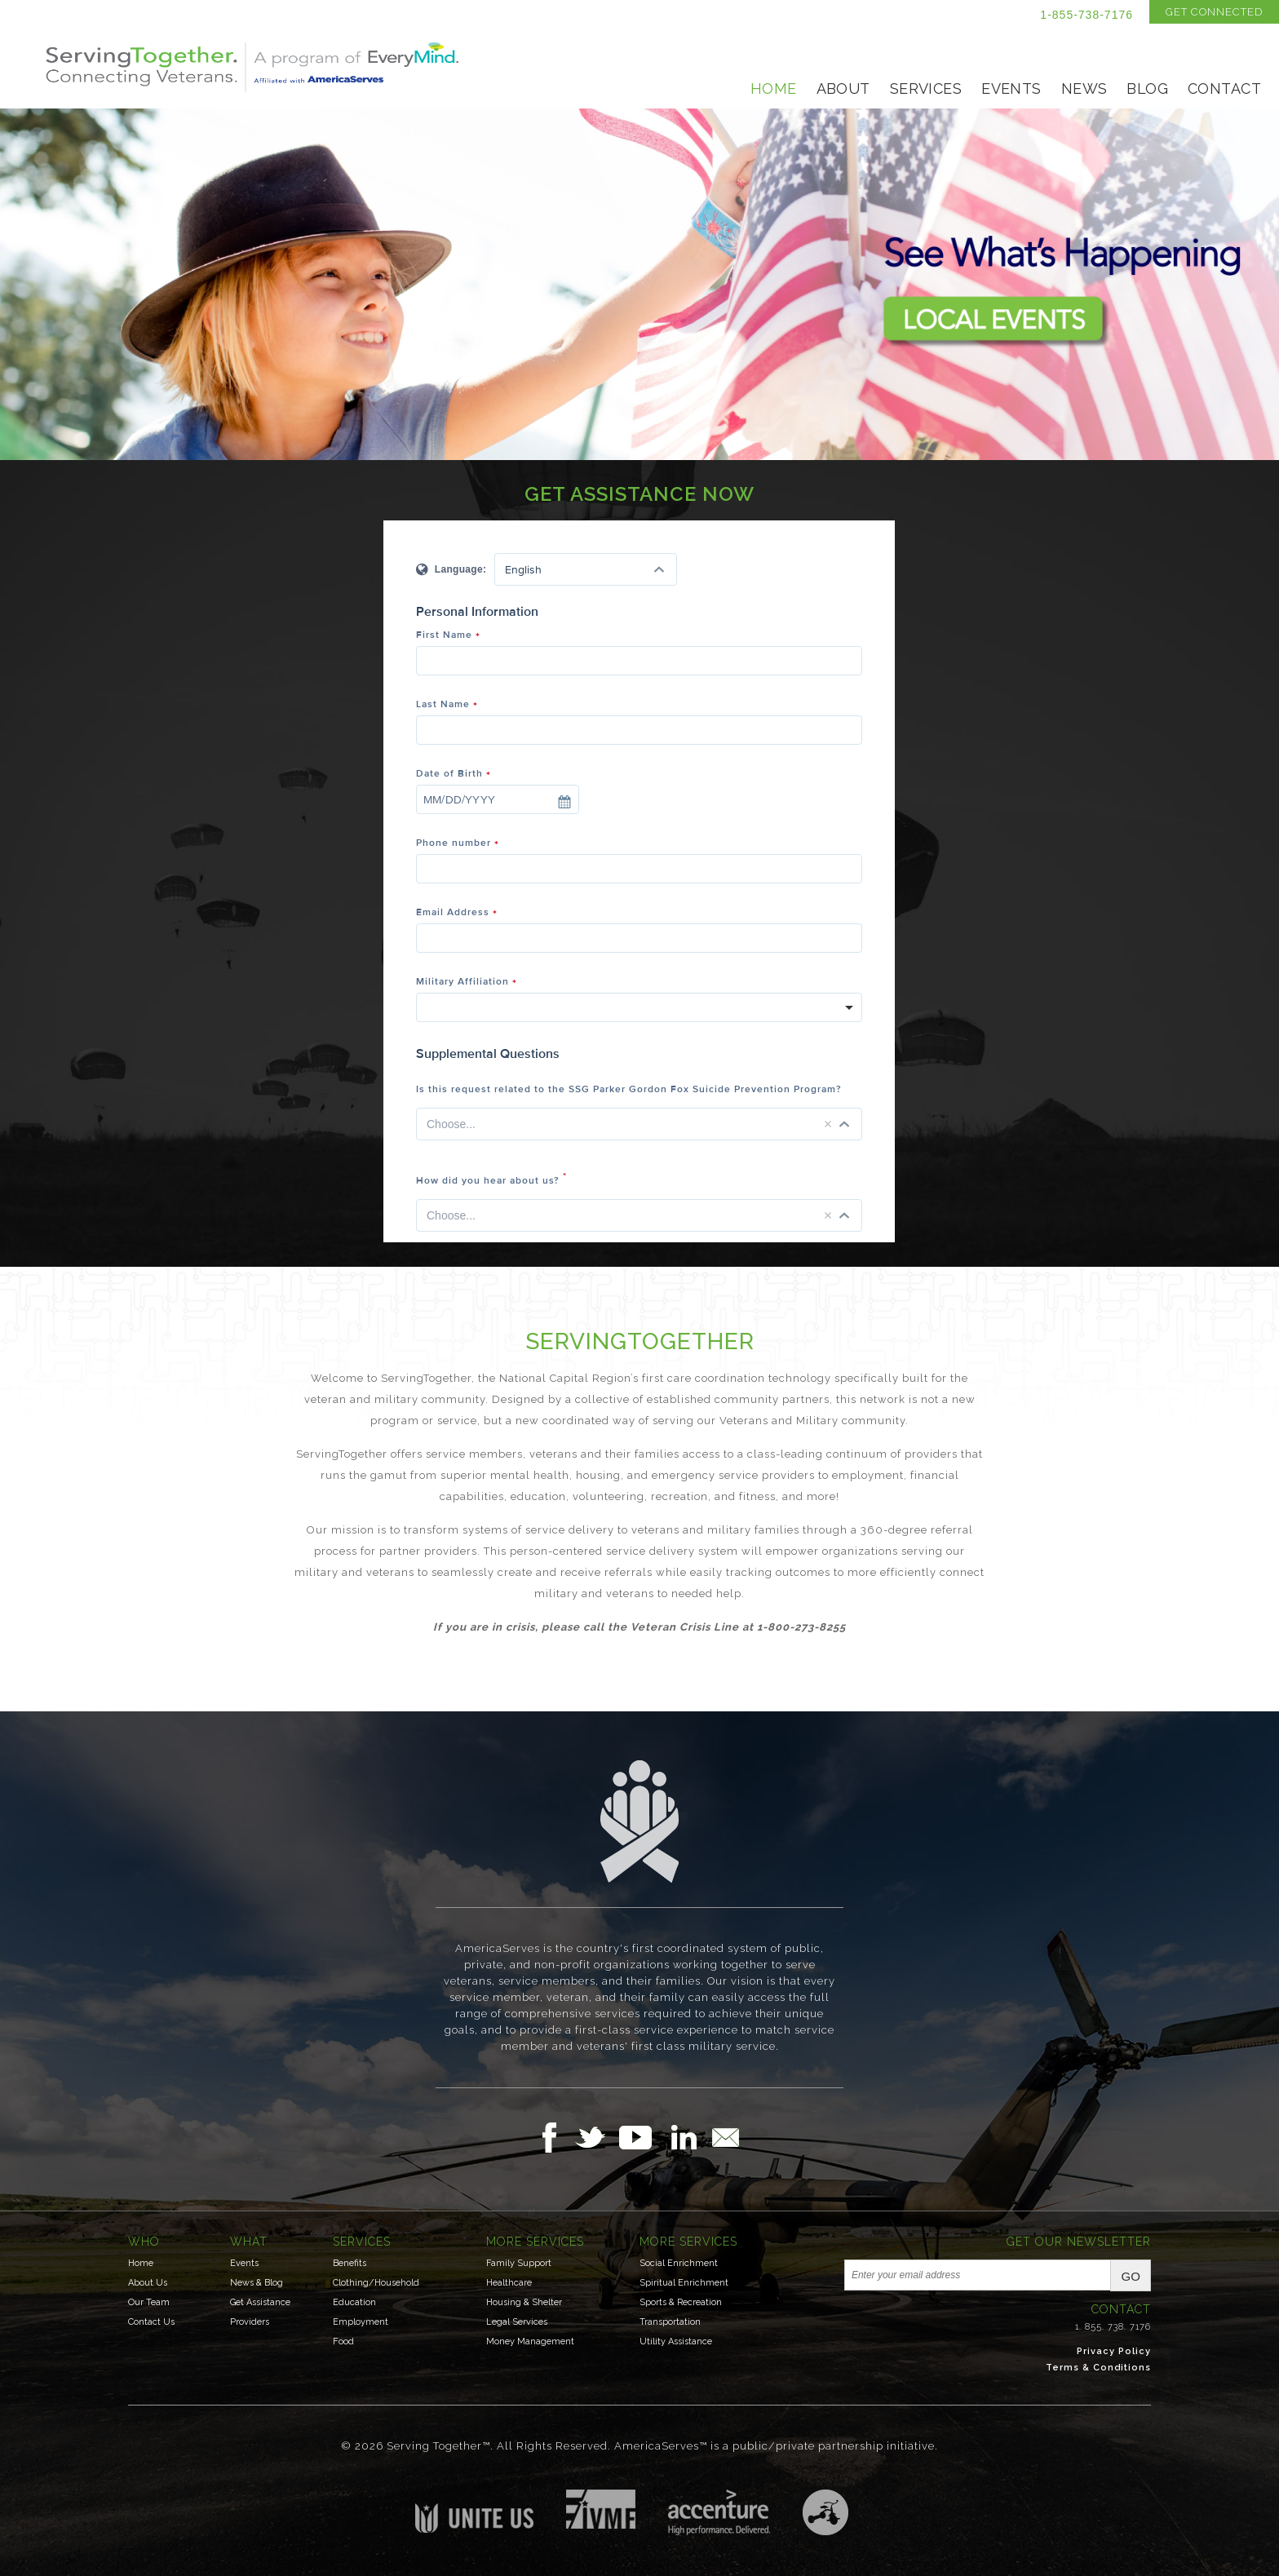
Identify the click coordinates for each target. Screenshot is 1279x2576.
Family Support (518, 2263)
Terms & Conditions (1098, 2367)
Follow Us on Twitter (596, 2137)
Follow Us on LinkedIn (688, 2137)
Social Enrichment (679, 2263)
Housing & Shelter (524, 2302)
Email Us (725, 2137)
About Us (147, 2282)
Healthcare (509, 2282)
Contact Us (151, 2322)
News (1084, 88)
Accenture (719, 2512)
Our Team (149, 2302)
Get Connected (1214, 12)
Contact (1224, 88)
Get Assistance (260, 2302)
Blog (1147, 88)
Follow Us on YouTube (643, 2137)
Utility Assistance (676, 2341)
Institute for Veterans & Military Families (600, 2509)
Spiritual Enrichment (684, 2282)
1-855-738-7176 (1086, 14)
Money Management (530, 2341)
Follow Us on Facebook (553, 2137)
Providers (249, 2322)
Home (773, 88)
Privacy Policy (1114, 2351)
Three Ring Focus (825, 2512)
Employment (360, 2322)
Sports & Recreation (681, 2302)
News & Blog (256, 2282)
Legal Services (516, 2322)
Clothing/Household (376, 2282)
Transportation (670, 2322)
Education (354, 2302)
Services (926, 88)
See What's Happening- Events (639, 284)
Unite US (474, 2511)
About (843, 88)
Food (343, 2341)
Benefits (349, 2263)
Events (1011, 88)
